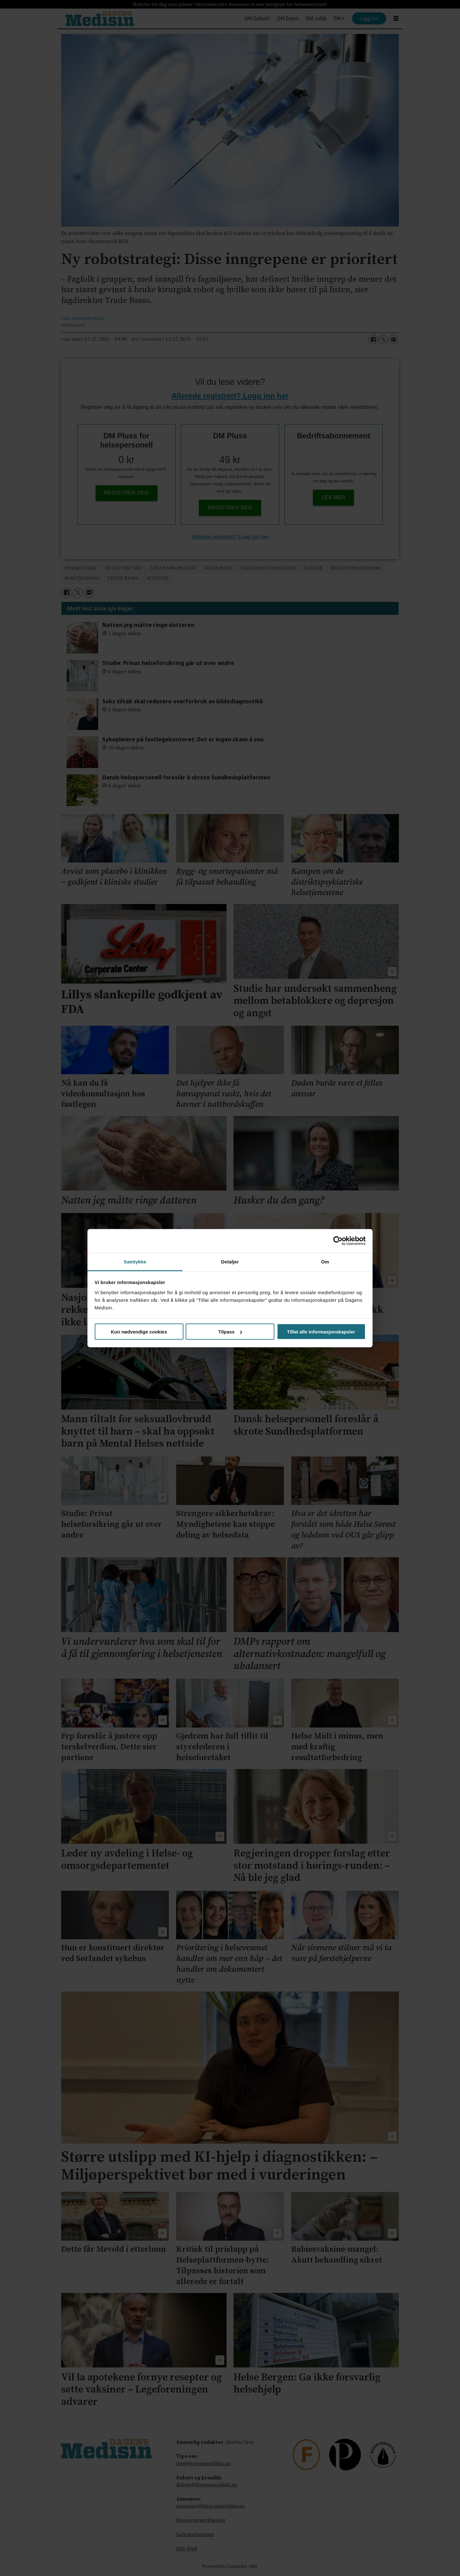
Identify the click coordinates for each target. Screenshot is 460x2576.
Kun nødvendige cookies (139, 1331)
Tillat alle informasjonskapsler (321, 1331)
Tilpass (230, 1331)
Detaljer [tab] (230, 1261)
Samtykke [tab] (135, 1261)
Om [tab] (325, 1261)
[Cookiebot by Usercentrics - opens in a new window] (338, 1241)
